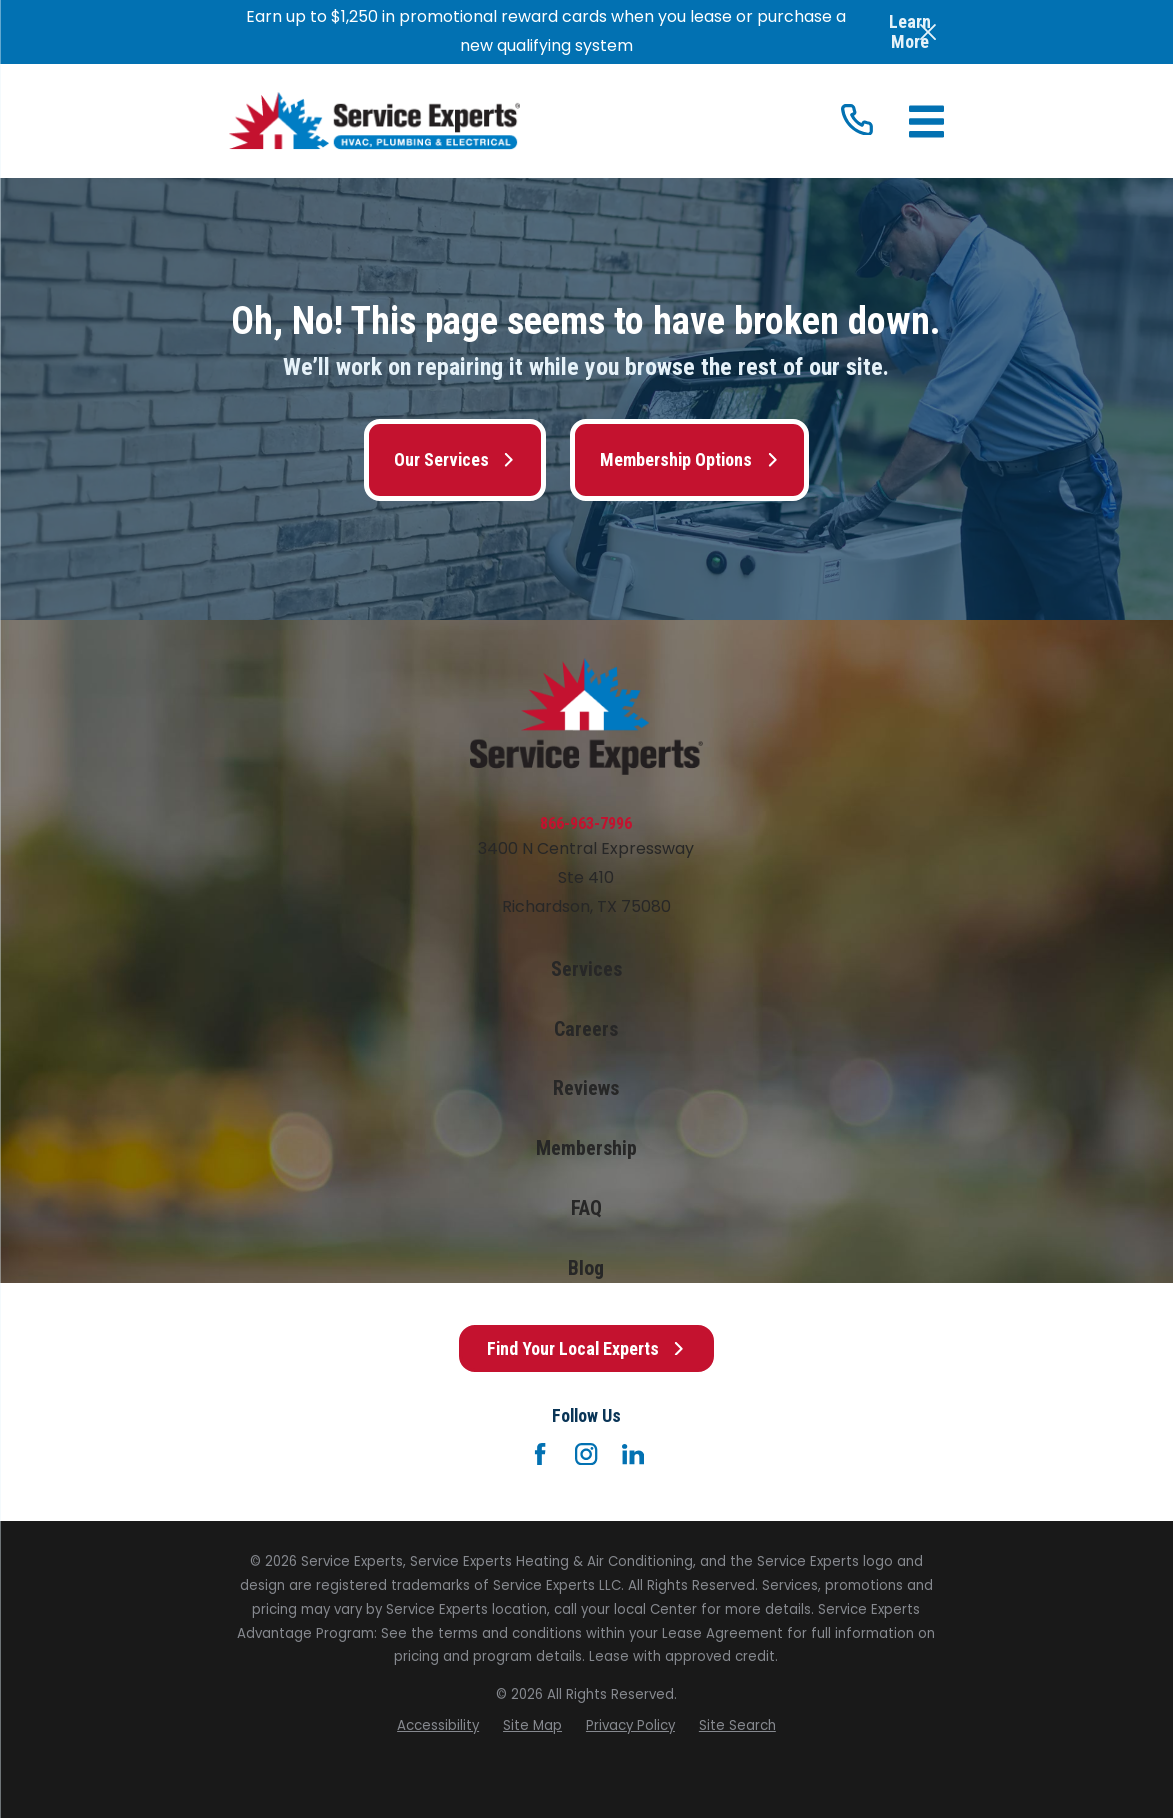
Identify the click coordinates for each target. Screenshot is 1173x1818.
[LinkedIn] (633, 1454)
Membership (586, 1148)
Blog (586, 1268)
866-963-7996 (586, 823)
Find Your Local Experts (586, 1348)
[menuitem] (438, 1726)
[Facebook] (540, 1454)
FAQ (586, 1208)
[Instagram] (586, 1454)
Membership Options (689, 459)
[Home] (375, 120)
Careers (586, 1029)
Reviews (586, 1088)
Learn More (910, 31)
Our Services (455, 459)
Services (586, 969)
